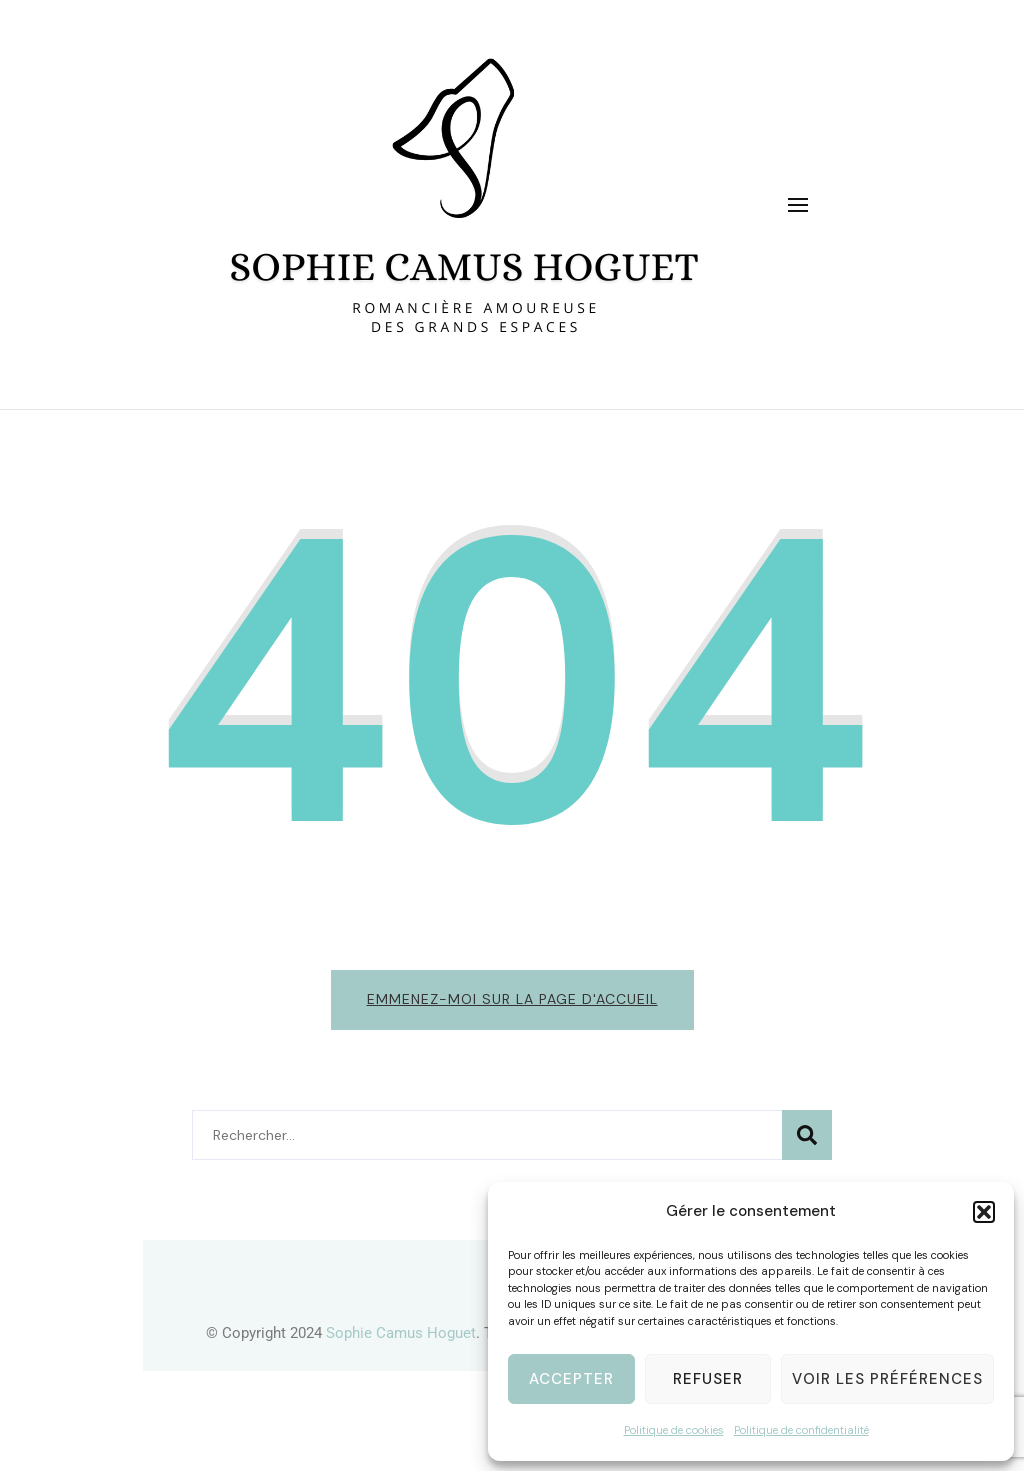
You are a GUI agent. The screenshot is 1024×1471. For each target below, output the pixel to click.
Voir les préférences (887, 1379)
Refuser (708, 1379)
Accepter (571, 1379)
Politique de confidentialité (801, 1430)
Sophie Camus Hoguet (401, 1333)
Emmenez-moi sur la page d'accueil (512, 999)
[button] (984, 1212)
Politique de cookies (674, 1430)
